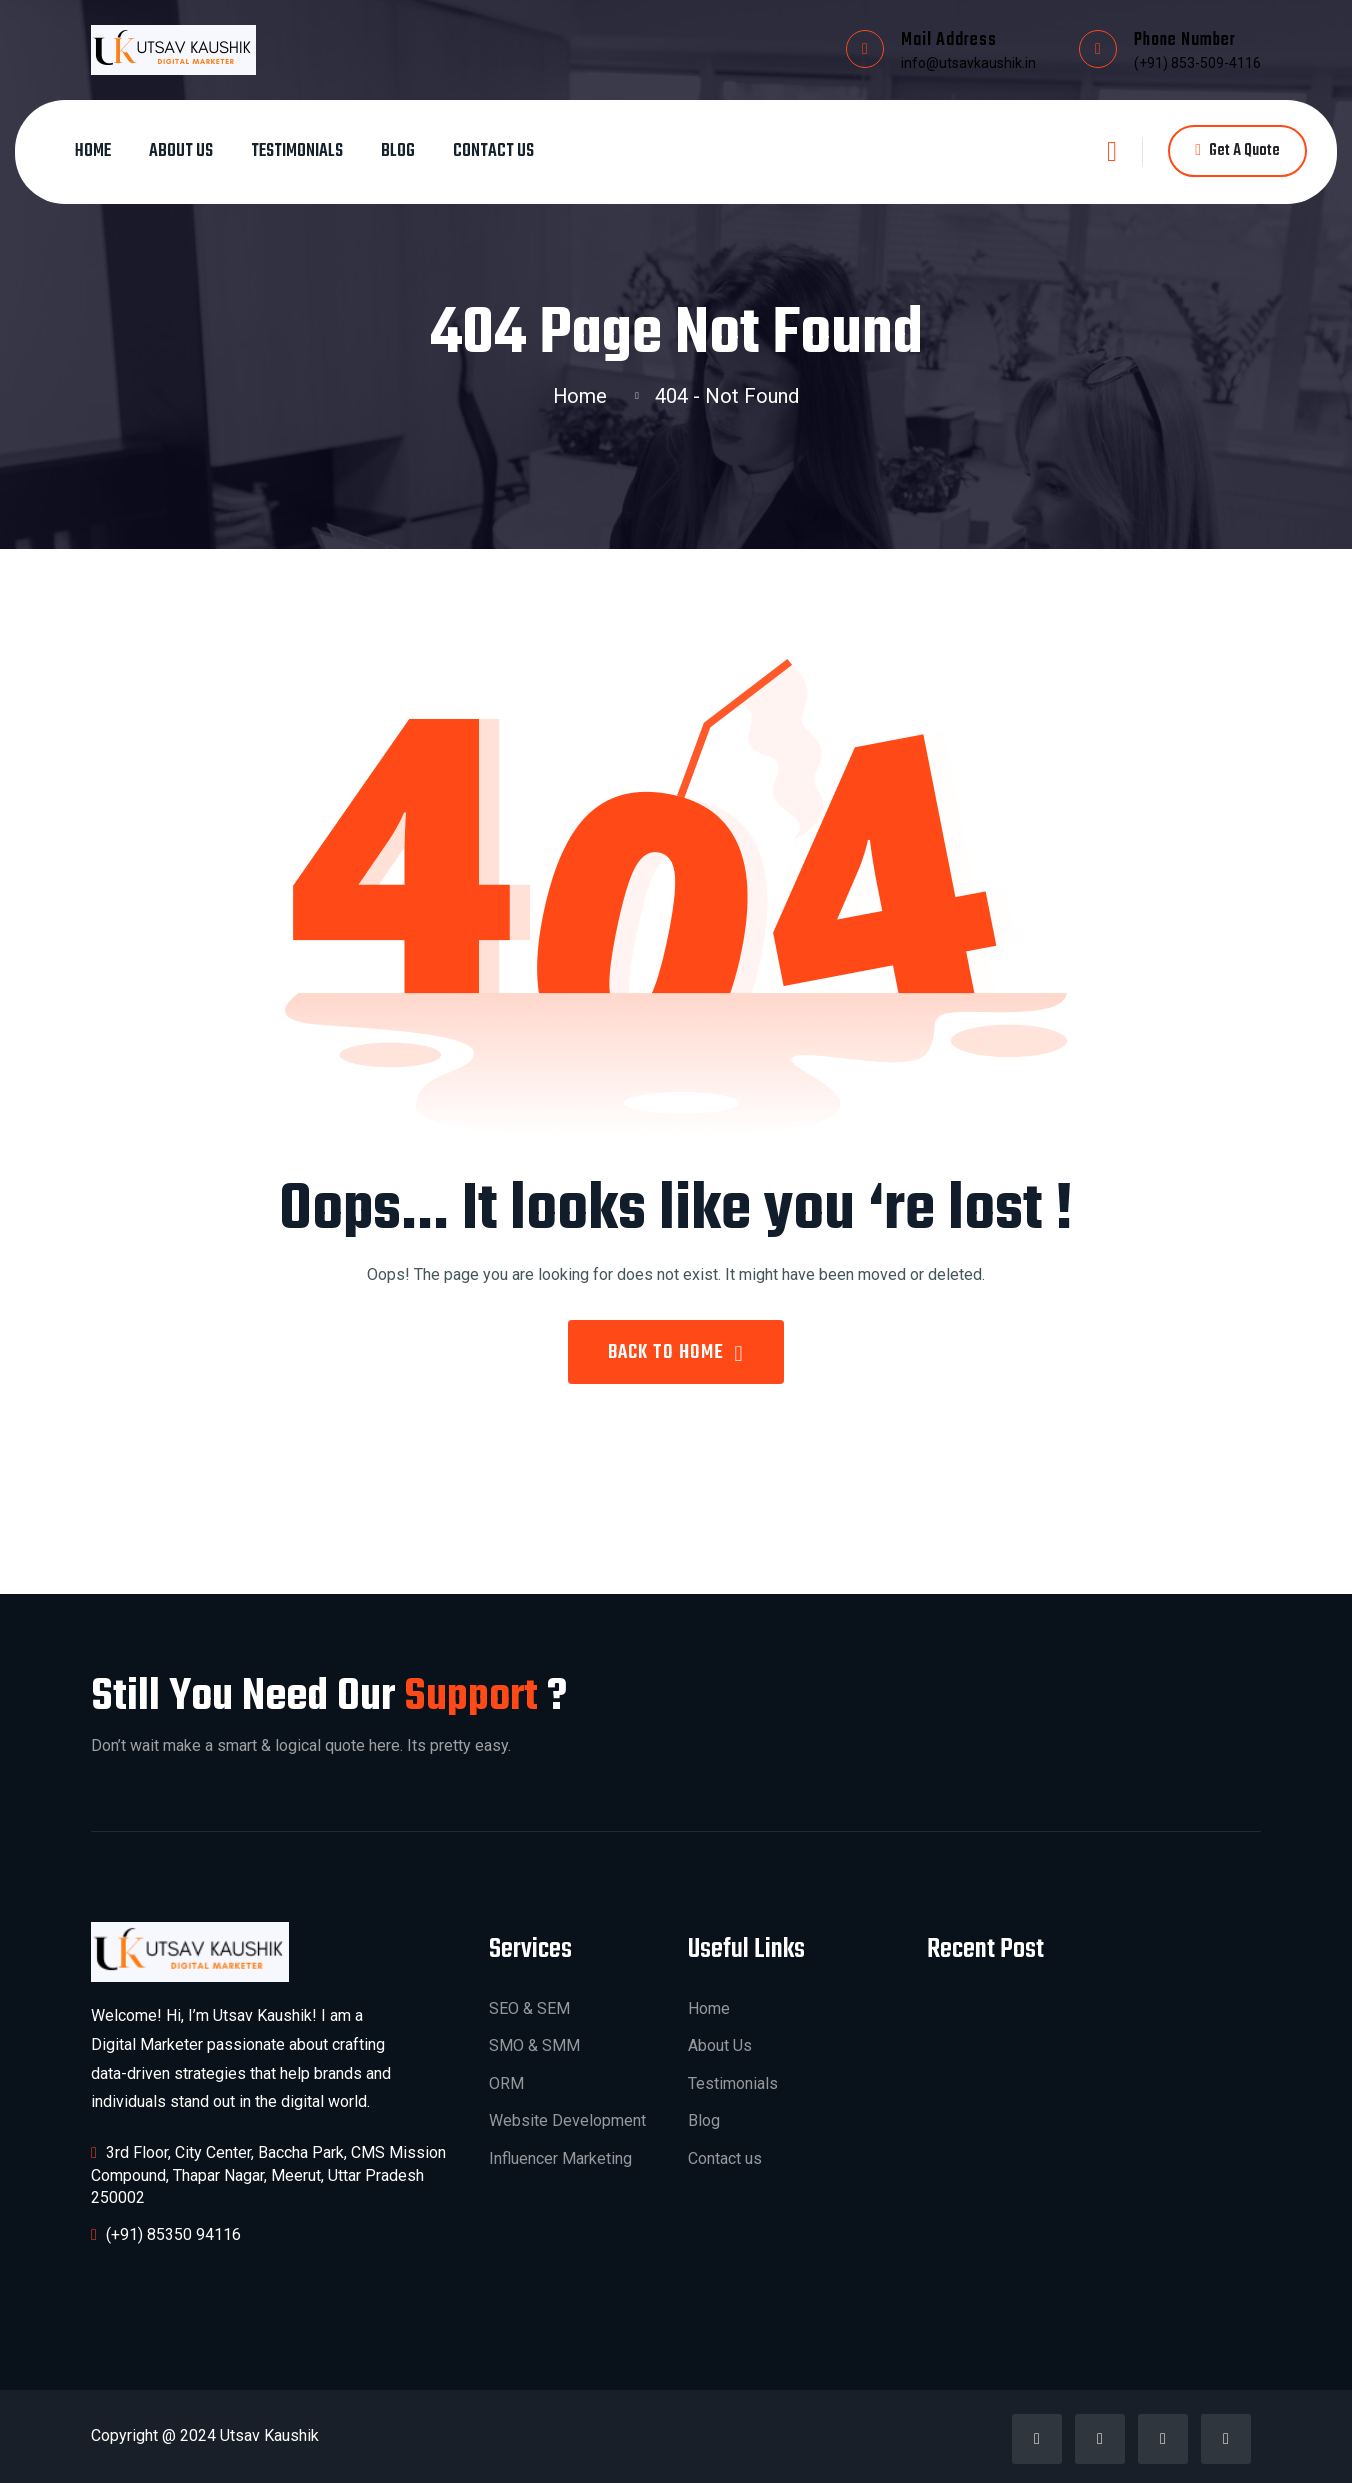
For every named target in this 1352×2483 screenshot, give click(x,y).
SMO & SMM (534, 2045)
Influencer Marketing (560, 2158)
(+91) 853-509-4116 (1197, 63)
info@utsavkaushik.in (968, 63)
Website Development (567, 2120)
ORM (506, 2083)
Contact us (493, 151)
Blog (398, 151)
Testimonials (297, 151)
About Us (181, 151)
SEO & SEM (529, 2008)
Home (93, 151)
